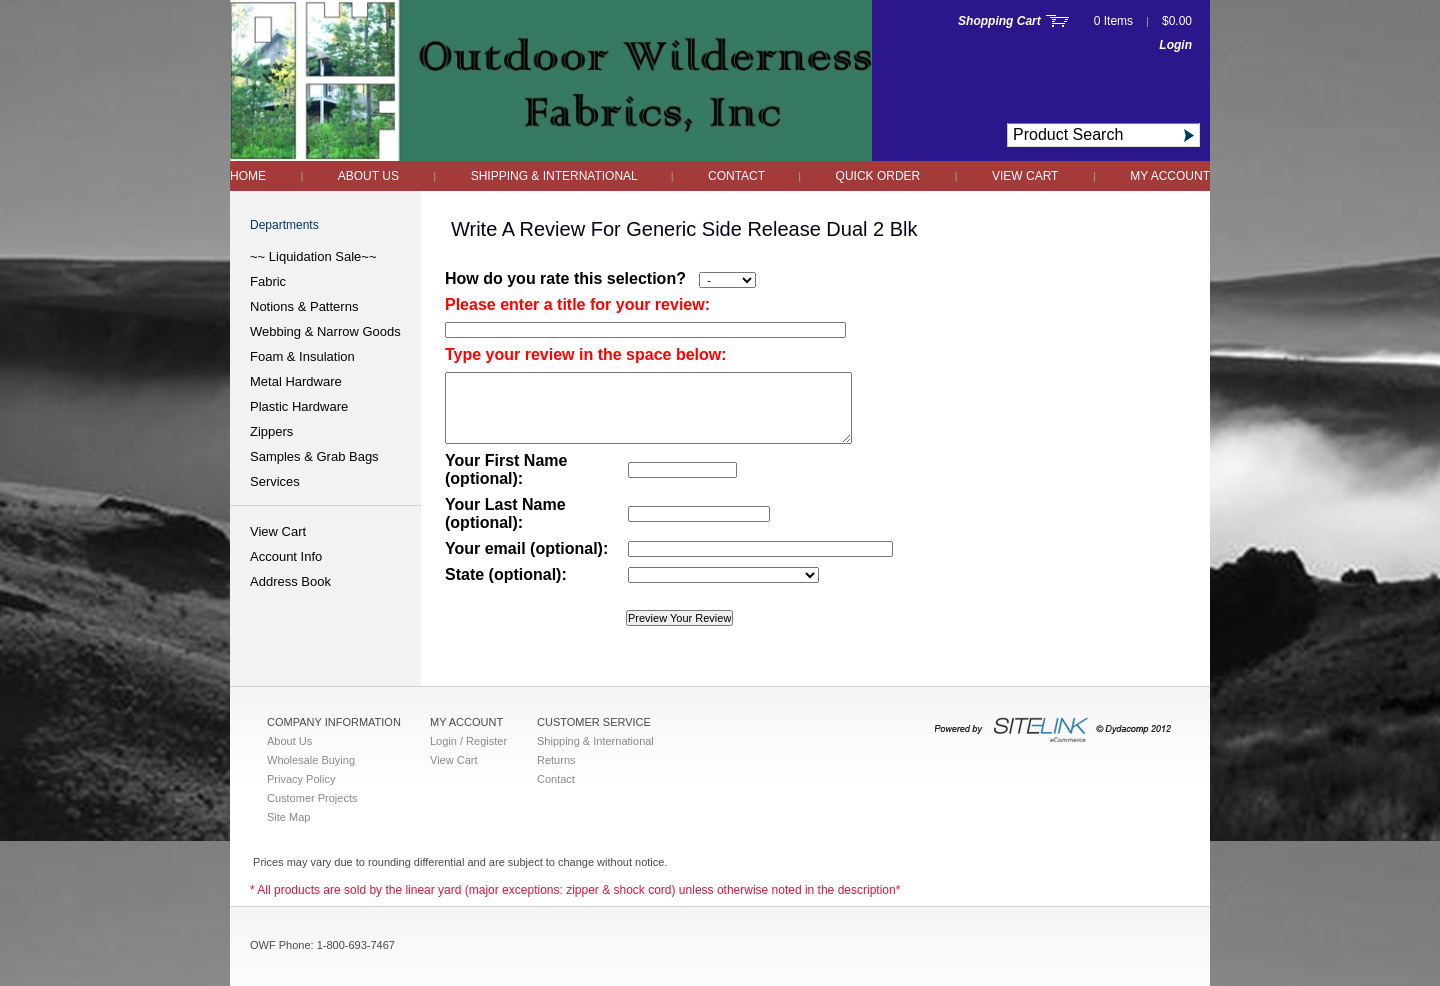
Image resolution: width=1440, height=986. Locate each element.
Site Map (288, 817)
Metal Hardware (296, 381)
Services (275, 481)
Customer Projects (312, 798)
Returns (556, 760)
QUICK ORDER (878, 176)
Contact (738, 176)
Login (1175, 45)
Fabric (268, 281)
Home (248, 176)
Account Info (286, 556)
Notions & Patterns (304, 306)
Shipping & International (556, 176)
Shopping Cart (999, 21)
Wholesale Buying (311, 760)
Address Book (290, 581)
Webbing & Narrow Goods (325, 331)
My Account (1170, 176)
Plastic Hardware (299, 406)
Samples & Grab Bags (314, 456)
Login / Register (468, 741)
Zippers (271, 431)
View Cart (1025, 176)
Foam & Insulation (302, 356)
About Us (368, 176)
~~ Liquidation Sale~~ (313, 256)
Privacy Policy (301, 779)
